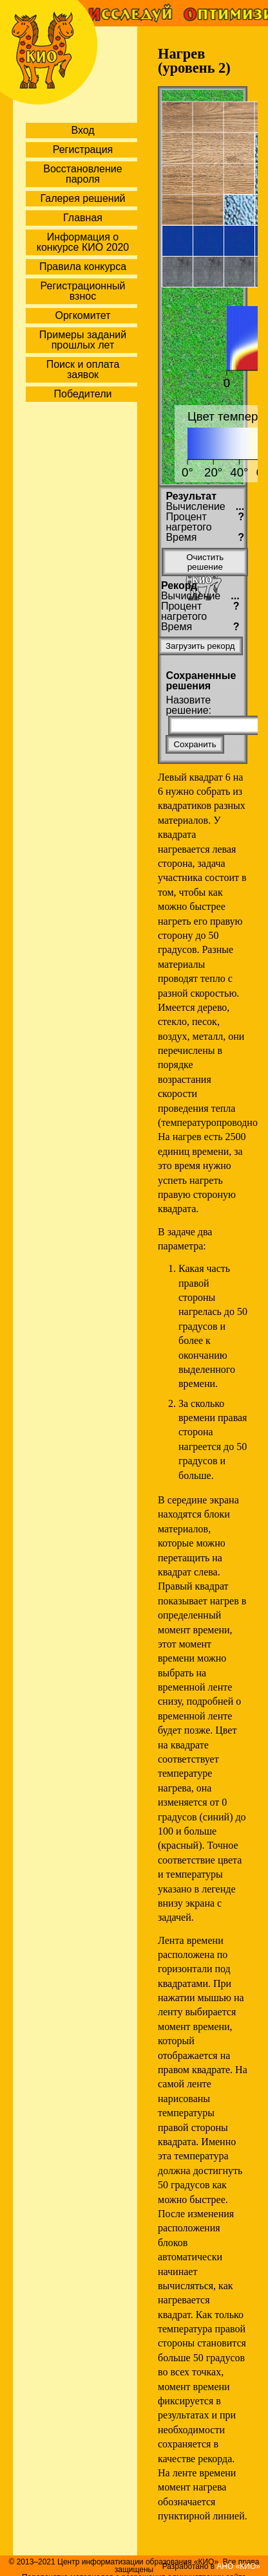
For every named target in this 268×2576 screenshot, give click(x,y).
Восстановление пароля (82, 174)
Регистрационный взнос (83, 291)
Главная (82, 217)
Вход (82, 130)
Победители (83, 393)
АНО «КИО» (238, 2566)
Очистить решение (205, 562)
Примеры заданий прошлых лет (82, 339)
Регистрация (83, 149)
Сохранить (194, 744)
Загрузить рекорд (200, 646)
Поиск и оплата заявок (83, 369)
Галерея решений (82, 198)
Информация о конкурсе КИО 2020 (83, 242)
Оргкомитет (82, 315)
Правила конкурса (82, 266)
